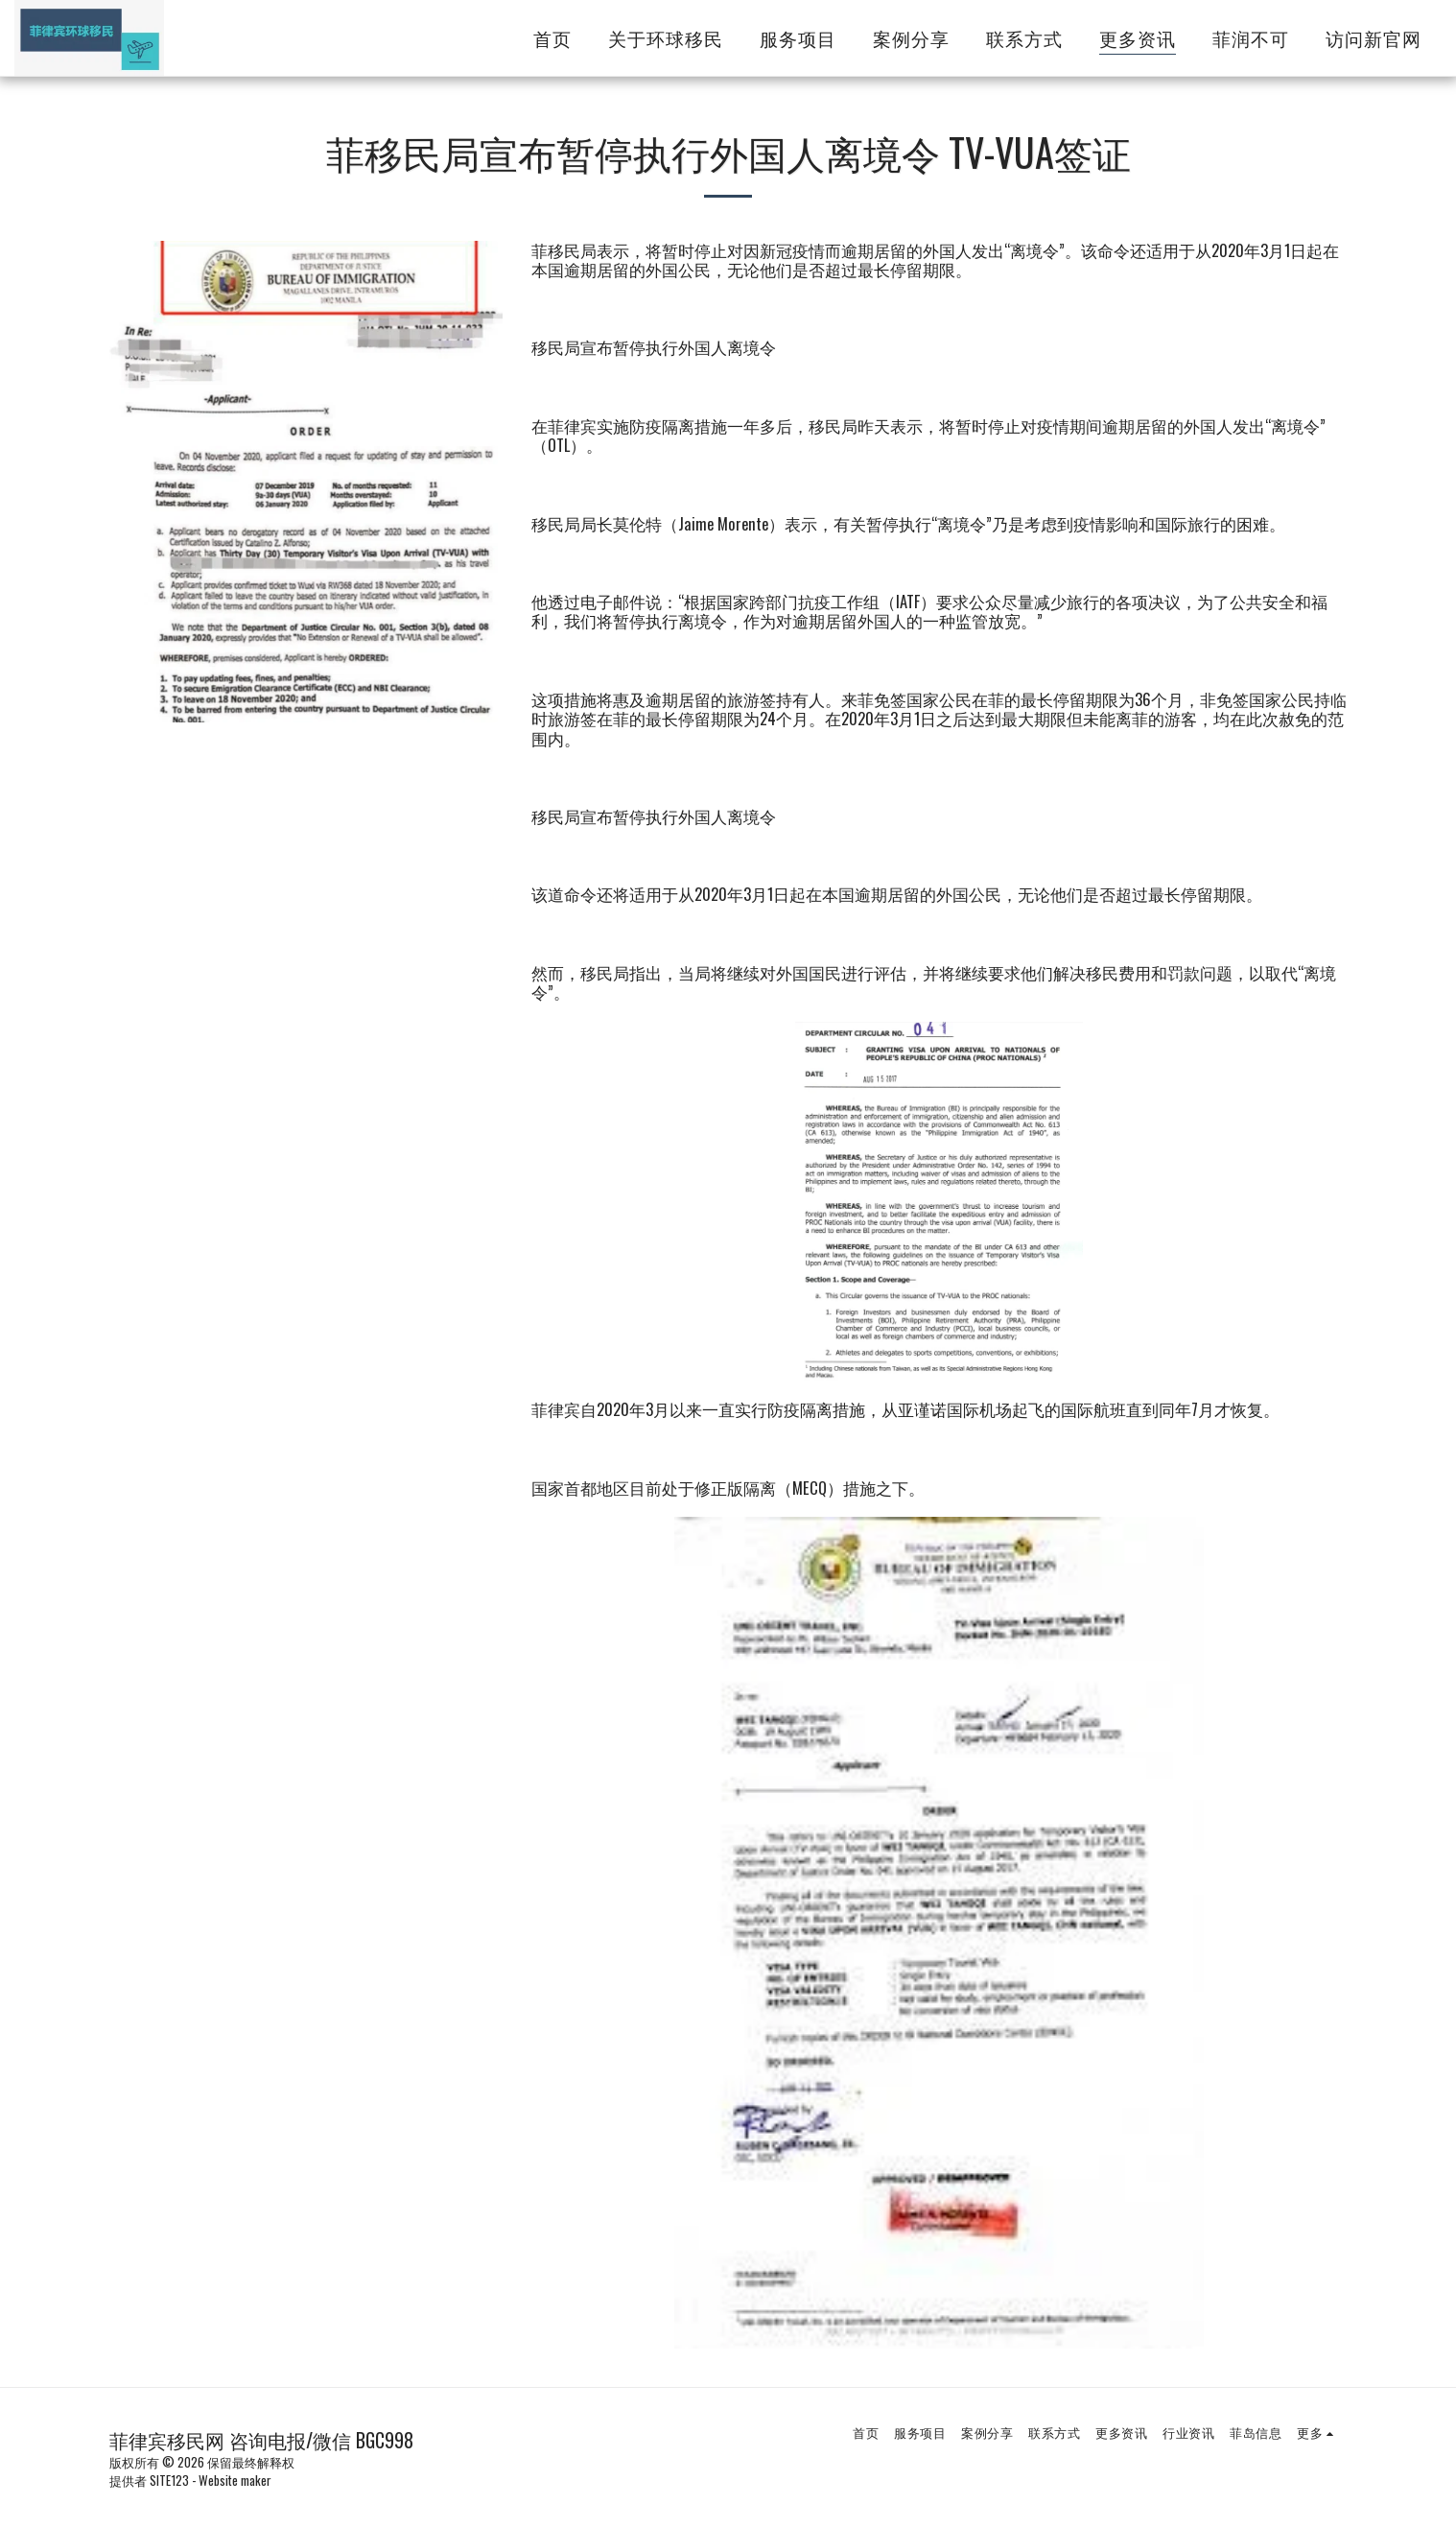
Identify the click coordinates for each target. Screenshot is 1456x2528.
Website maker (235, 2480)
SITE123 (169, 2480)
